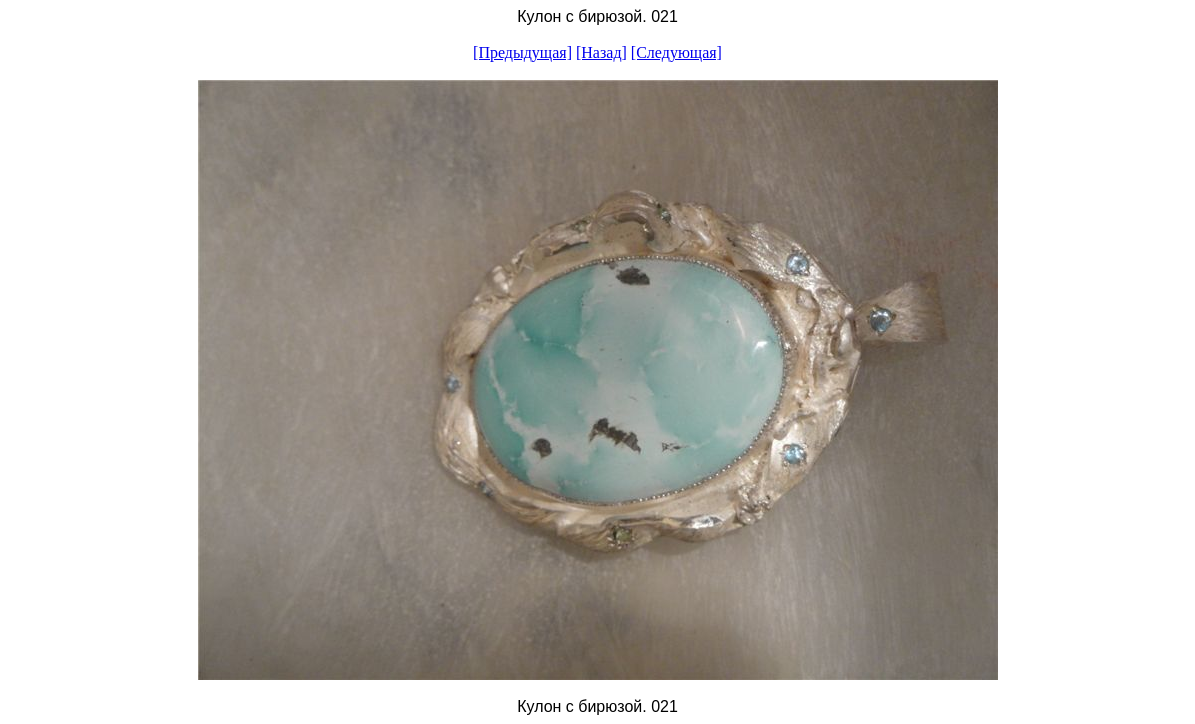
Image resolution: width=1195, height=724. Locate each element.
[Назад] (601, 52)
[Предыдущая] (522, 52)
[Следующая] (676, 52)
